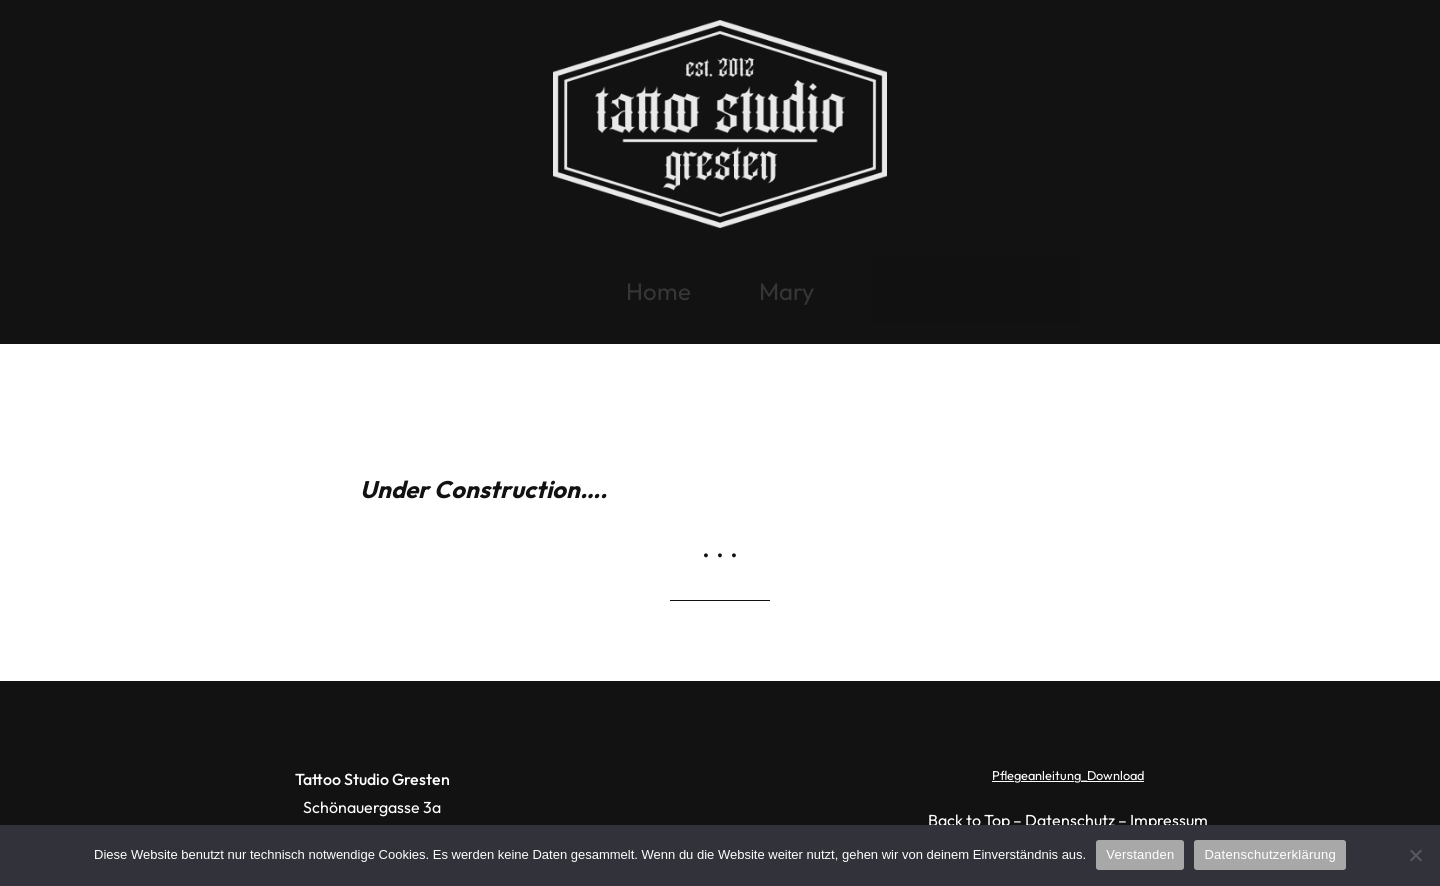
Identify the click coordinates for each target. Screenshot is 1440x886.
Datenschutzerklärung (1269, 854)
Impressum (1169, 820)
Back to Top (969, 820)
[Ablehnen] (1415, 855)
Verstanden (1140, 854)
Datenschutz (1070, 820)
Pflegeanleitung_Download (1068, 775)
